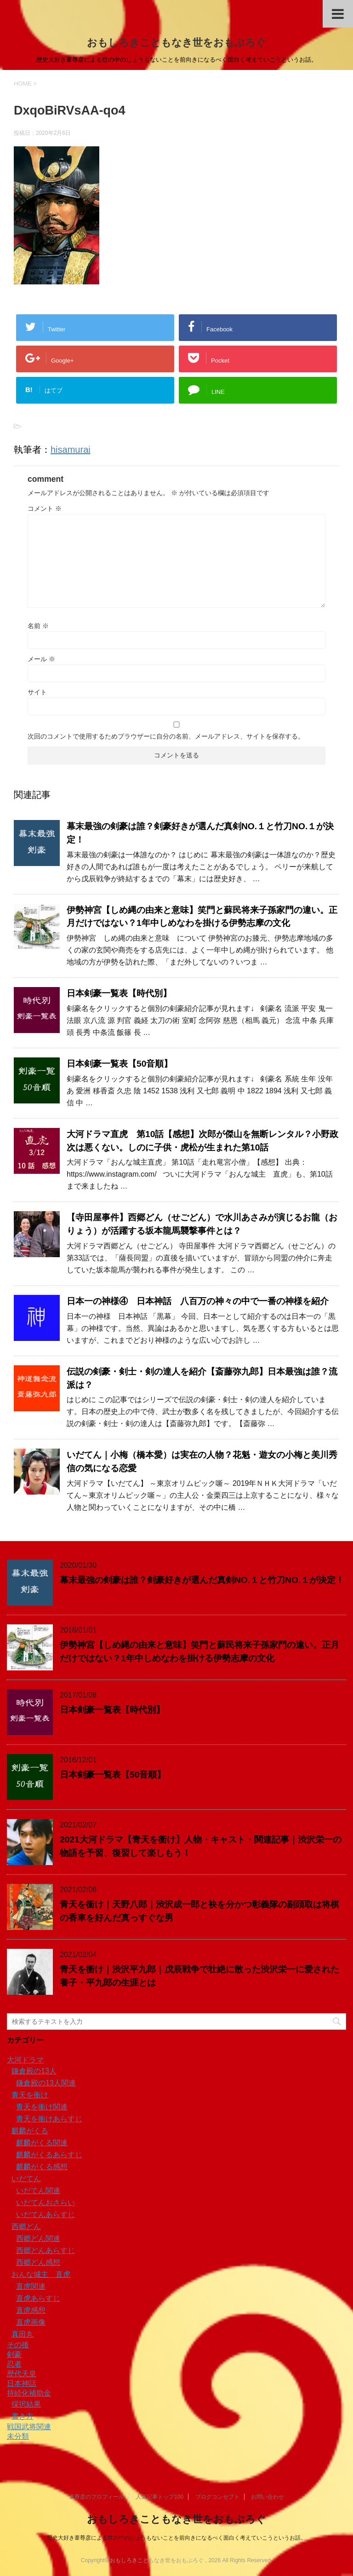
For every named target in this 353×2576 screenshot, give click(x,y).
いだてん (26, 2179)
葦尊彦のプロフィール (96, 2497)
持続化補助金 (29, 2393)
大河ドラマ (25, 2060)
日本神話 (21, 2383)
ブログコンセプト (217, 2497)
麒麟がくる (29, 2131)
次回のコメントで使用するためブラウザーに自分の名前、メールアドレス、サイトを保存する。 (166, 736)
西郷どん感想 (38, 2262)
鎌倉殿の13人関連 (46, 2083)
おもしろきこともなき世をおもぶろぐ (176, 42)
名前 (38, 626)
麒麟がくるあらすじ (49, 2155)
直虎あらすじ (38, 2298)
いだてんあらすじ (45, 2214)
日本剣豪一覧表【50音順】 (119, 1064)
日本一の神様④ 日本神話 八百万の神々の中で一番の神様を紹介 (198, 1301)
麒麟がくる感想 (42, 2167)
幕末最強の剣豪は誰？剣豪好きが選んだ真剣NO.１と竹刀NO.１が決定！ (202, 1580)
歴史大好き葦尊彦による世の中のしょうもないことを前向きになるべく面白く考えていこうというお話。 (176, 2538)
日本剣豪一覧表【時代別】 (119, 993)
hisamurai (71, 450)
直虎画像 (31, 2322)
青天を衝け (29, 2095)
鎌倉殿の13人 (34, 2071)
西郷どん (26, 2226)
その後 (18, 2345)
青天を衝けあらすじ (49, 2119)
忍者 (14, 2364)
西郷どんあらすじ (45, 2250)
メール (41, 659)
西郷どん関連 (38, 2238)
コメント (45, 508)
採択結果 (26, 2404)
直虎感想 (31, 2310)
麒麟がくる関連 (42, 2143)
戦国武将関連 (29, 2427)
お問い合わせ (267, 2497)
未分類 (18, 2436)
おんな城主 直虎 (40, 2274)
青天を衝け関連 (42, 2107)
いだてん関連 (38, 2191)
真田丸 (22, 2334)
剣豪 (14, 2354)
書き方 (22, 2416)
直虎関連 (31, 2286)
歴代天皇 (21, 2374)
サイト (37, 692)
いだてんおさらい (45, 2202)
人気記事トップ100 (159, 2497)
